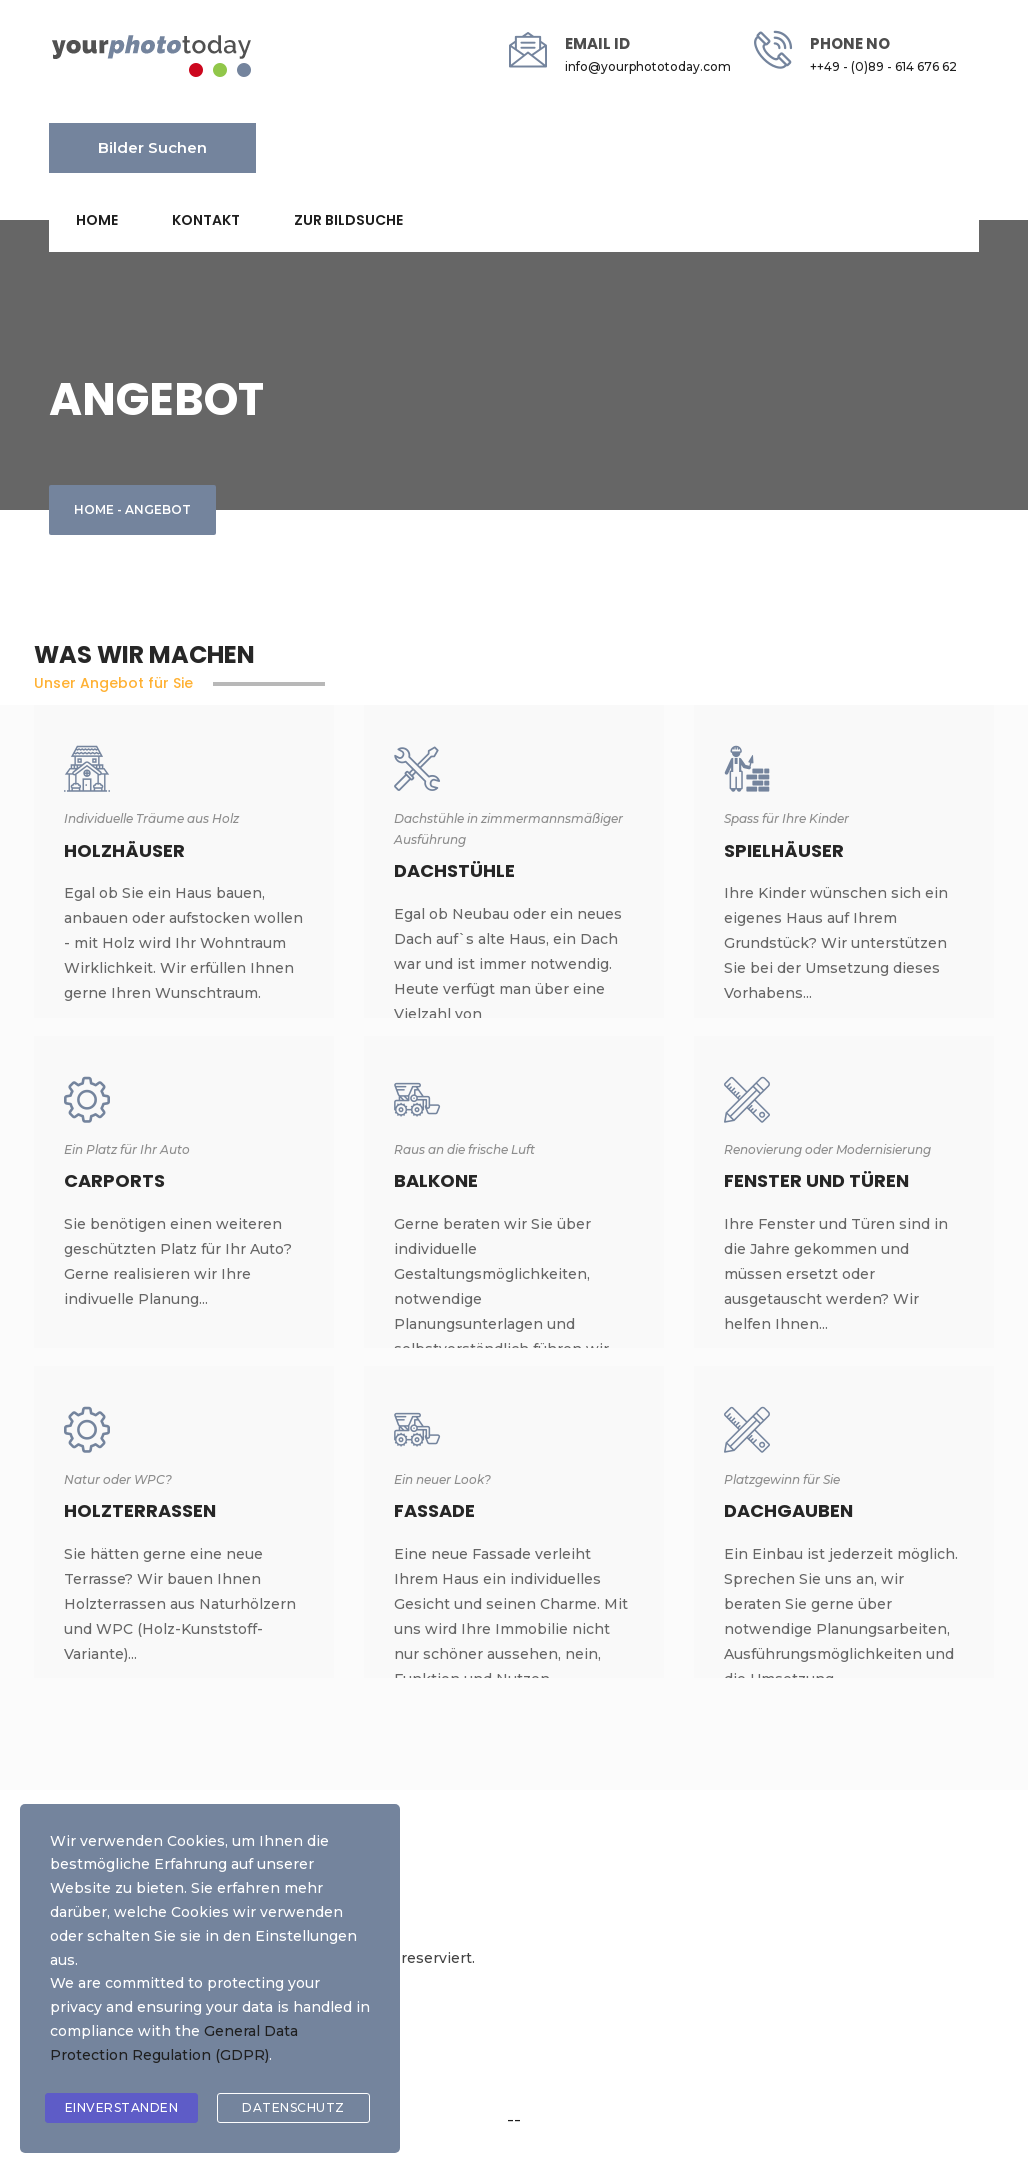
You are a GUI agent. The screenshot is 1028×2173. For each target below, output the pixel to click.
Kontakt (206, 220)
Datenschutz (293, 2107)
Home (97, 220)
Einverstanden (122, 2107)
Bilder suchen (152, 147)
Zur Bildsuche (348, 220)
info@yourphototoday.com (648, 66)
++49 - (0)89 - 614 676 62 (883, 66)
